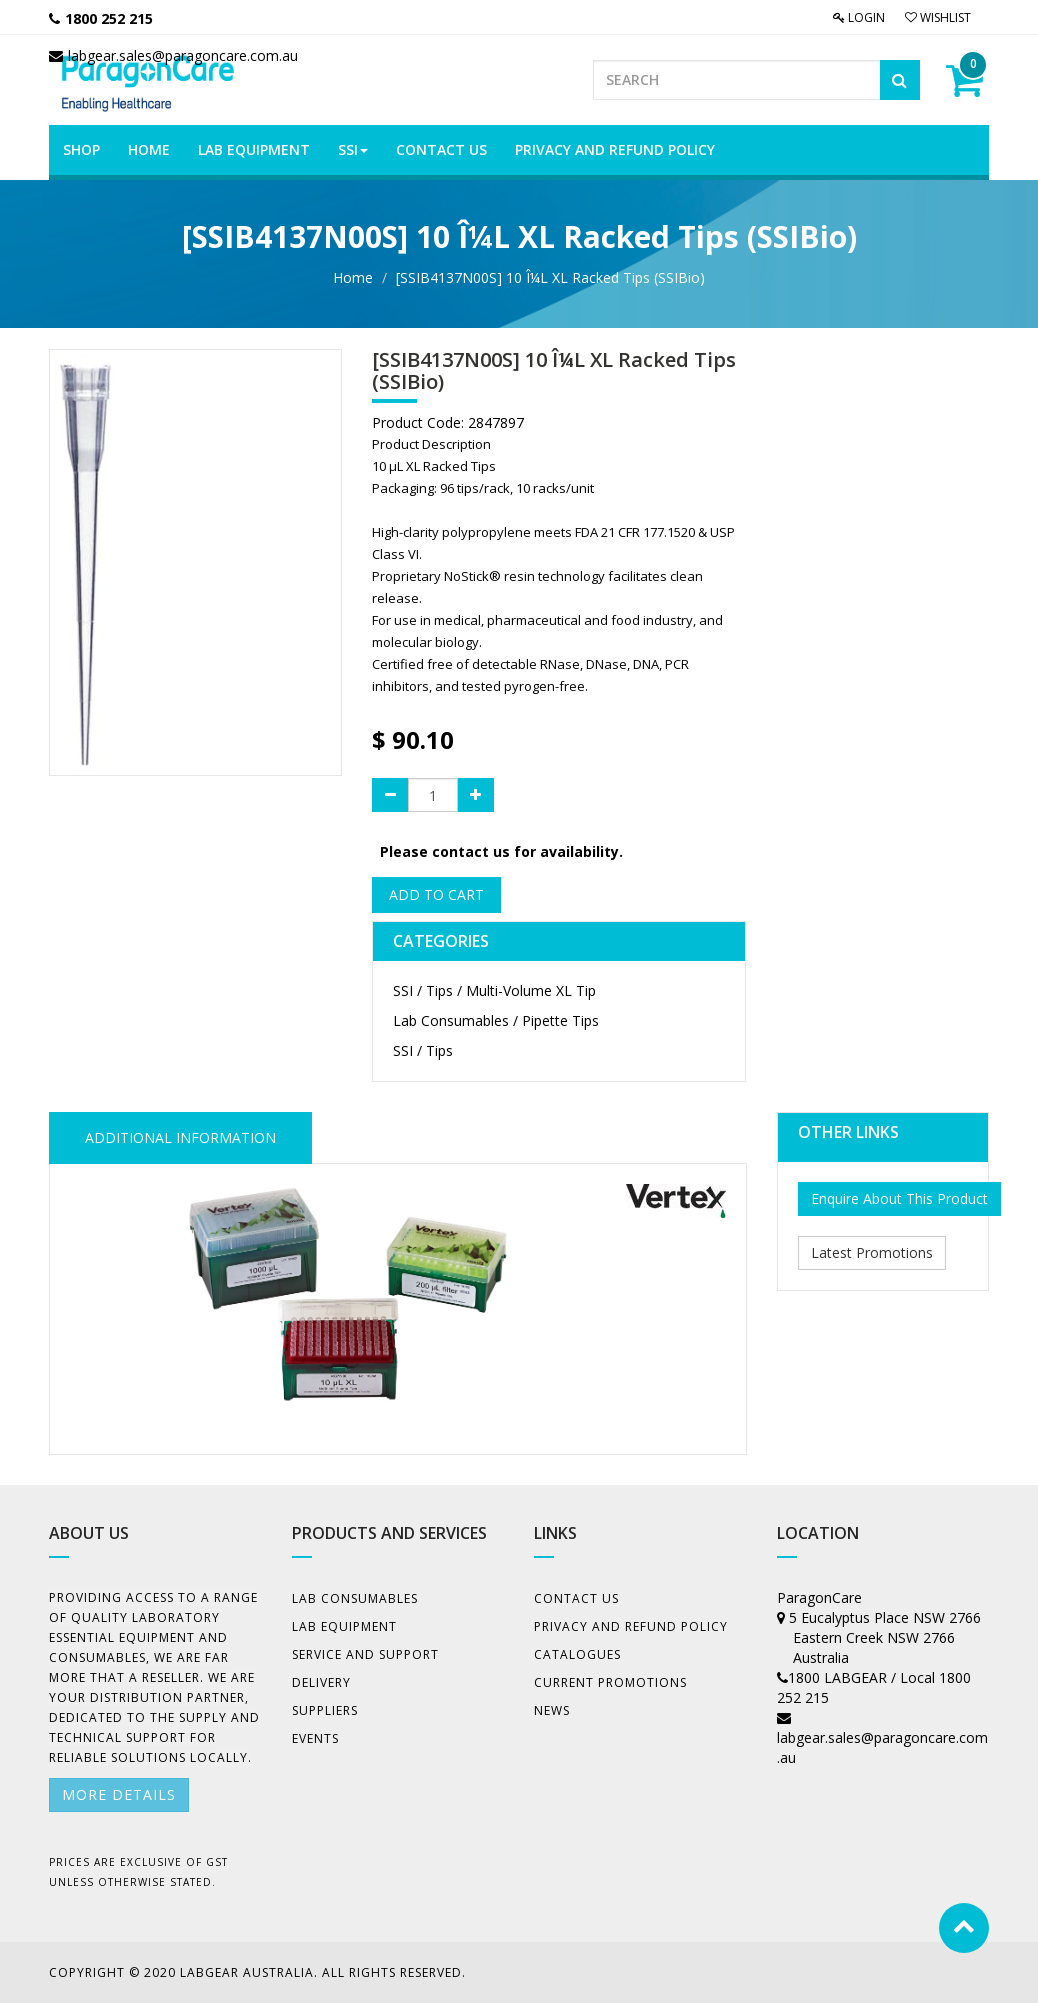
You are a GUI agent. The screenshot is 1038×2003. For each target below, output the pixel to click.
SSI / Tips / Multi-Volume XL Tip (494, 990)
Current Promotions (610, 1682)
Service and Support (365, 1654)
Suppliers (325, 1710)
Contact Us (576, 1598)
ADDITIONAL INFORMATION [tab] (180, 1137)
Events (315, 1738)
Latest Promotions (872, 1252)
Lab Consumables (355, 1598)
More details (119, 1794)
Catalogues (577, 1654)
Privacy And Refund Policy (631, 1626)
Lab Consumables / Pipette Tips (496, 1020)
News (552, 1710)
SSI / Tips (423, 1050)
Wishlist (938, 17)
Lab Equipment (344, 1626)
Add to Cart (436, 894)
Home (353, 277)
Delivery (321, 1682)
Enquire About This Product (899, 1198)
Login (859, 17)
